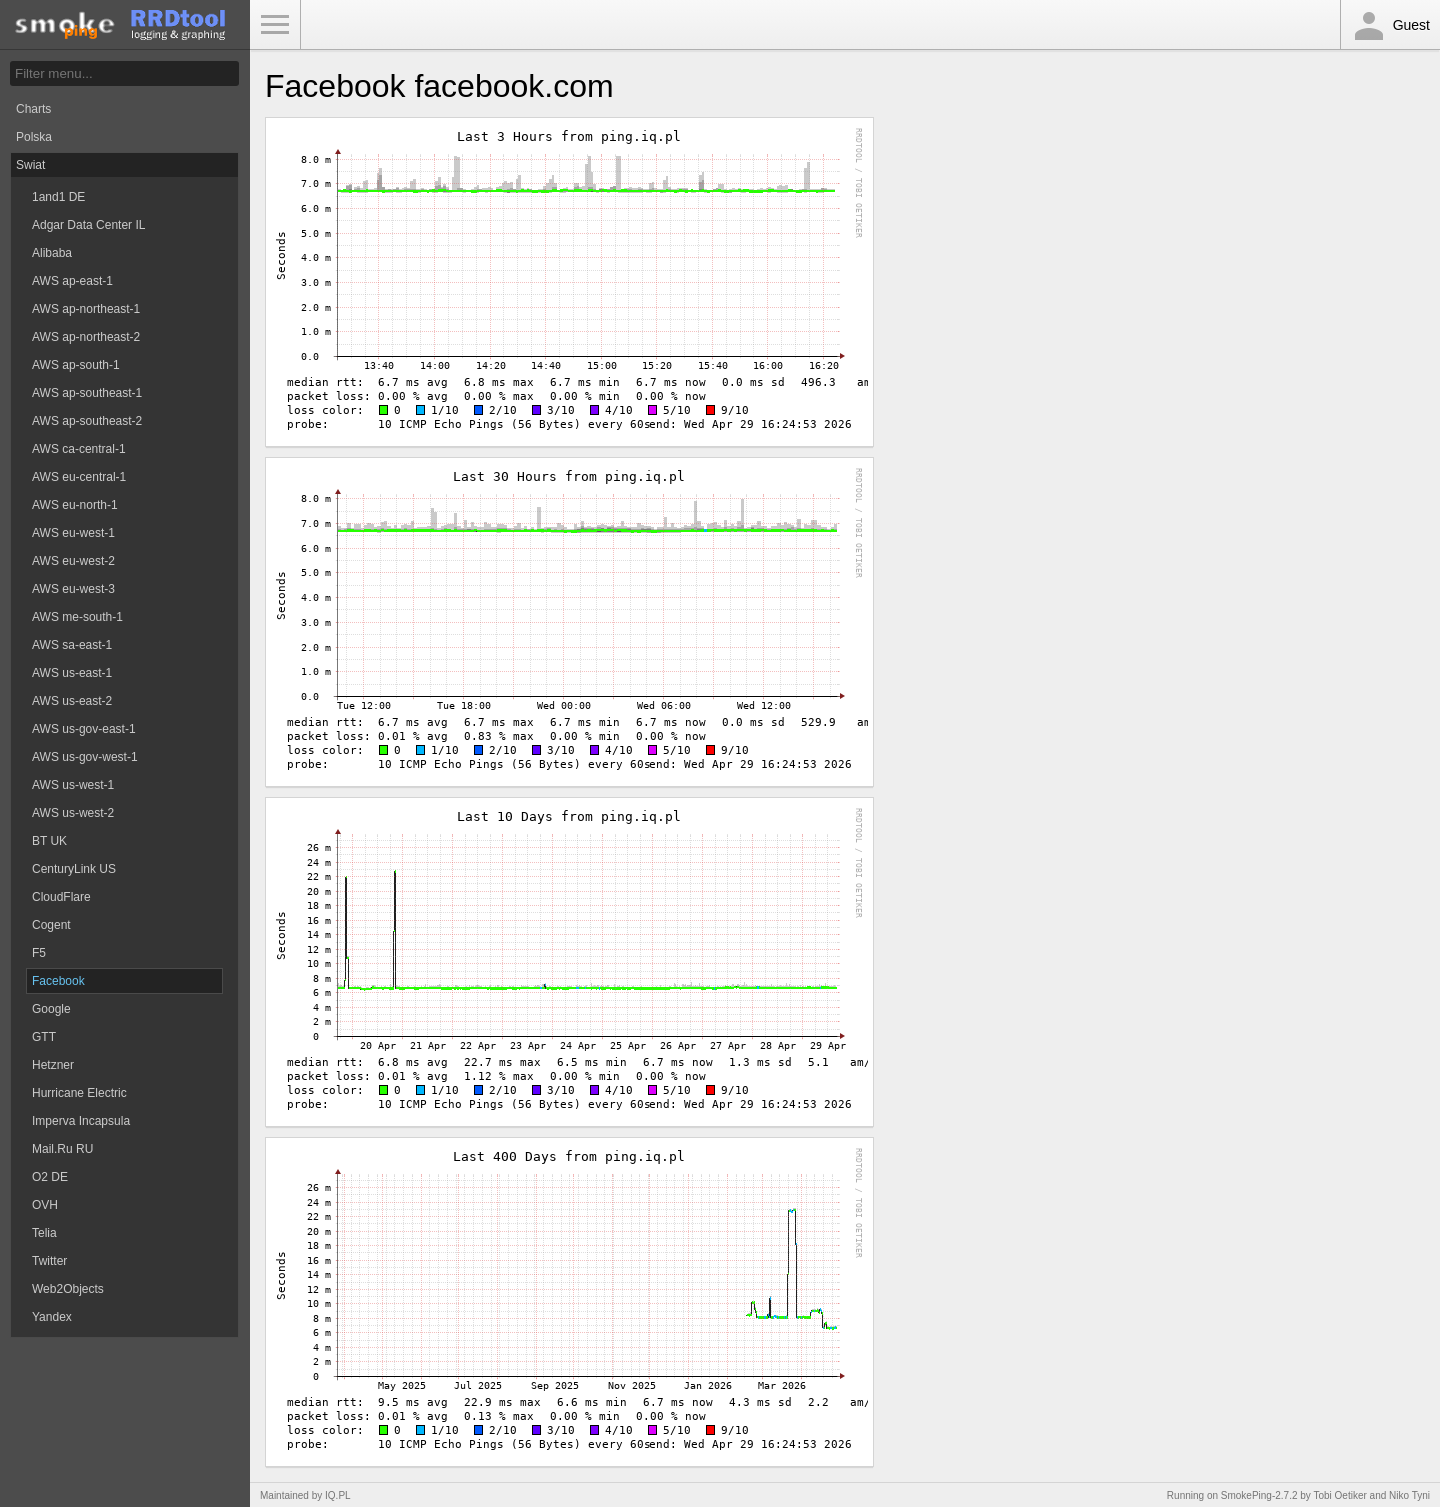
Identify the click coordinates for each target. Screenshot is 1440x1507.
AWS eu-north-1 (75, 505)
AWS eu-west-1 (73, 533)
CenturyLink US (74, 869)
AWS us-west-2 (73, 813)
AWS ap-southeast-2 (87, 421)
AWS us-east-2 (72, 701)
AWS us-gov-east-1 (84, 729)
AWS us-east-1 (72, 673)
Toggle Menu (275, 25)
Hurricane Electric (79, 1093)
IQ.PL (338, 1495)
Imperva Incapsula (81, 1121)
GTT (44, 1037)
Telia (44, 1233)
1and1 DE (58, 197)
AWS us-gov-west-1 (85, 757)
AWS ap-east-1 (72, 281)
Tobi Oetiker (1339, 1495)
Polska (34, 137)
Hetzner (53, 1065)
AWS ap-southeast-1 (87, 393)
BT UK (49, 841)
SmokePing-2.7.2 (1259, 1495)
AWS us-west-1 (73, 785)
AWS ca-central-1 (79, 449)
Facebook (58, 981)
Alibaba (52, 253)
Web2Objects (68, 1289)
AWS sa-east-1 (72, 645)
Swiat (30, 165)
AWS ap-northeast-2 (86, 337)
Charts (33, 109)
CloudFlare (61, 897)
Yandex (52, 1317)
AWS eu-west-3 (73, 589)
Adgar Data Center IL (88, 225)
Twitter (49, 1261)
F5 (39, 953)
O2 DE (50, 1177)
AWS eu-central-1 (79, 477)
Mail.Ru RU (62, 1149)
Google (51, 1009)
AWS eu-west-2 (73, 561)
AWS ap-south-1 (76, 365)
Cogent (51, 925)
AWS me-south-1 (77, 617)
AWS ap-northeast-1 (86, 309)
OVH (45, 1205)
